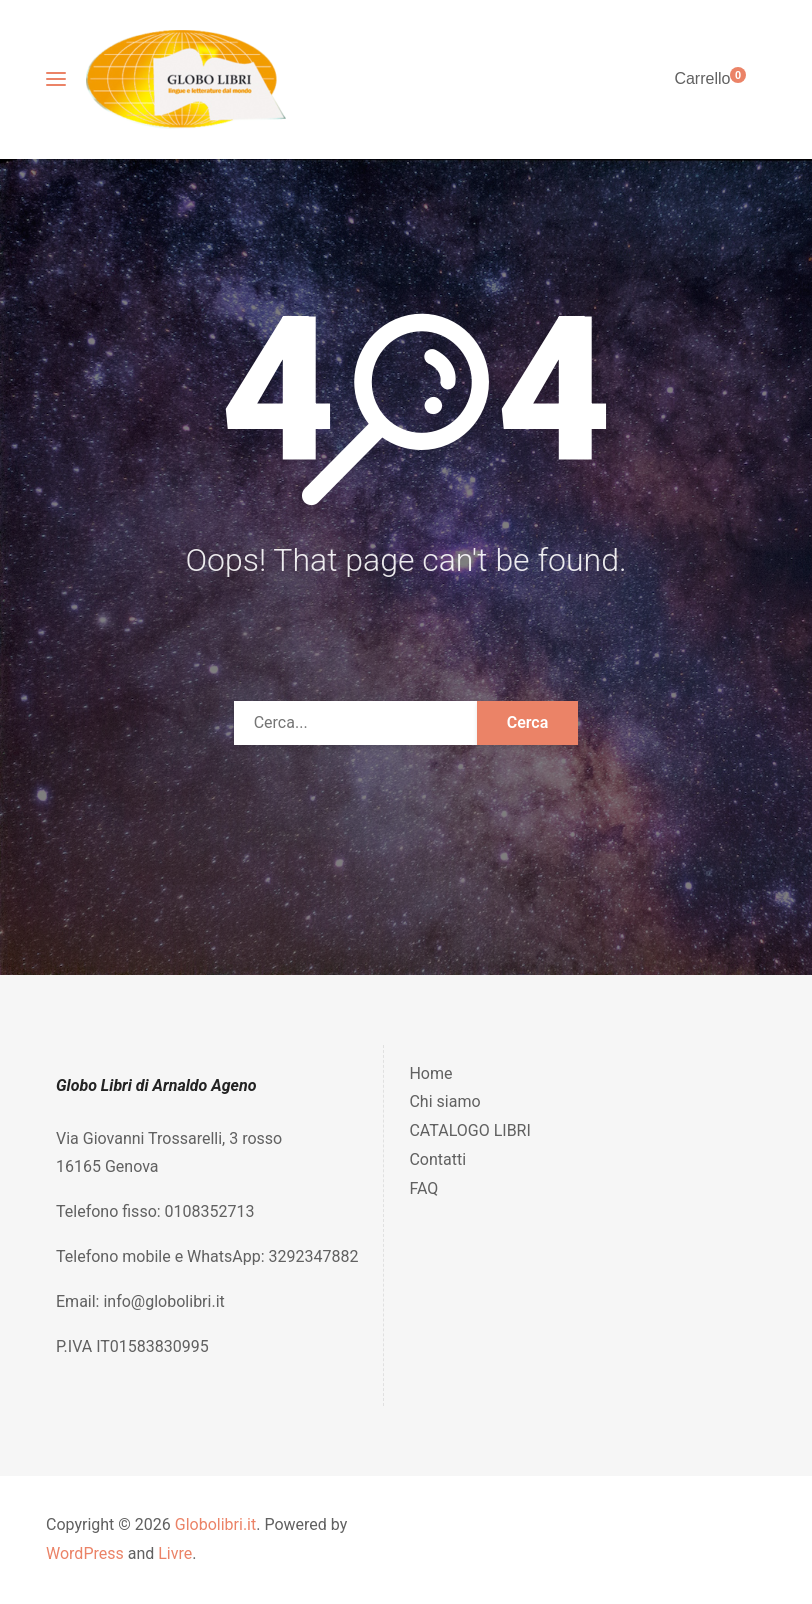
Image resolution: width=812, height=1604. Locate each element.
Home (430, 1073)
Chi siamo (444, 1101)
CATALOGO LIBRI (469, 1130)
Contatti (437, 1159)
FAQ (423, 1188)
